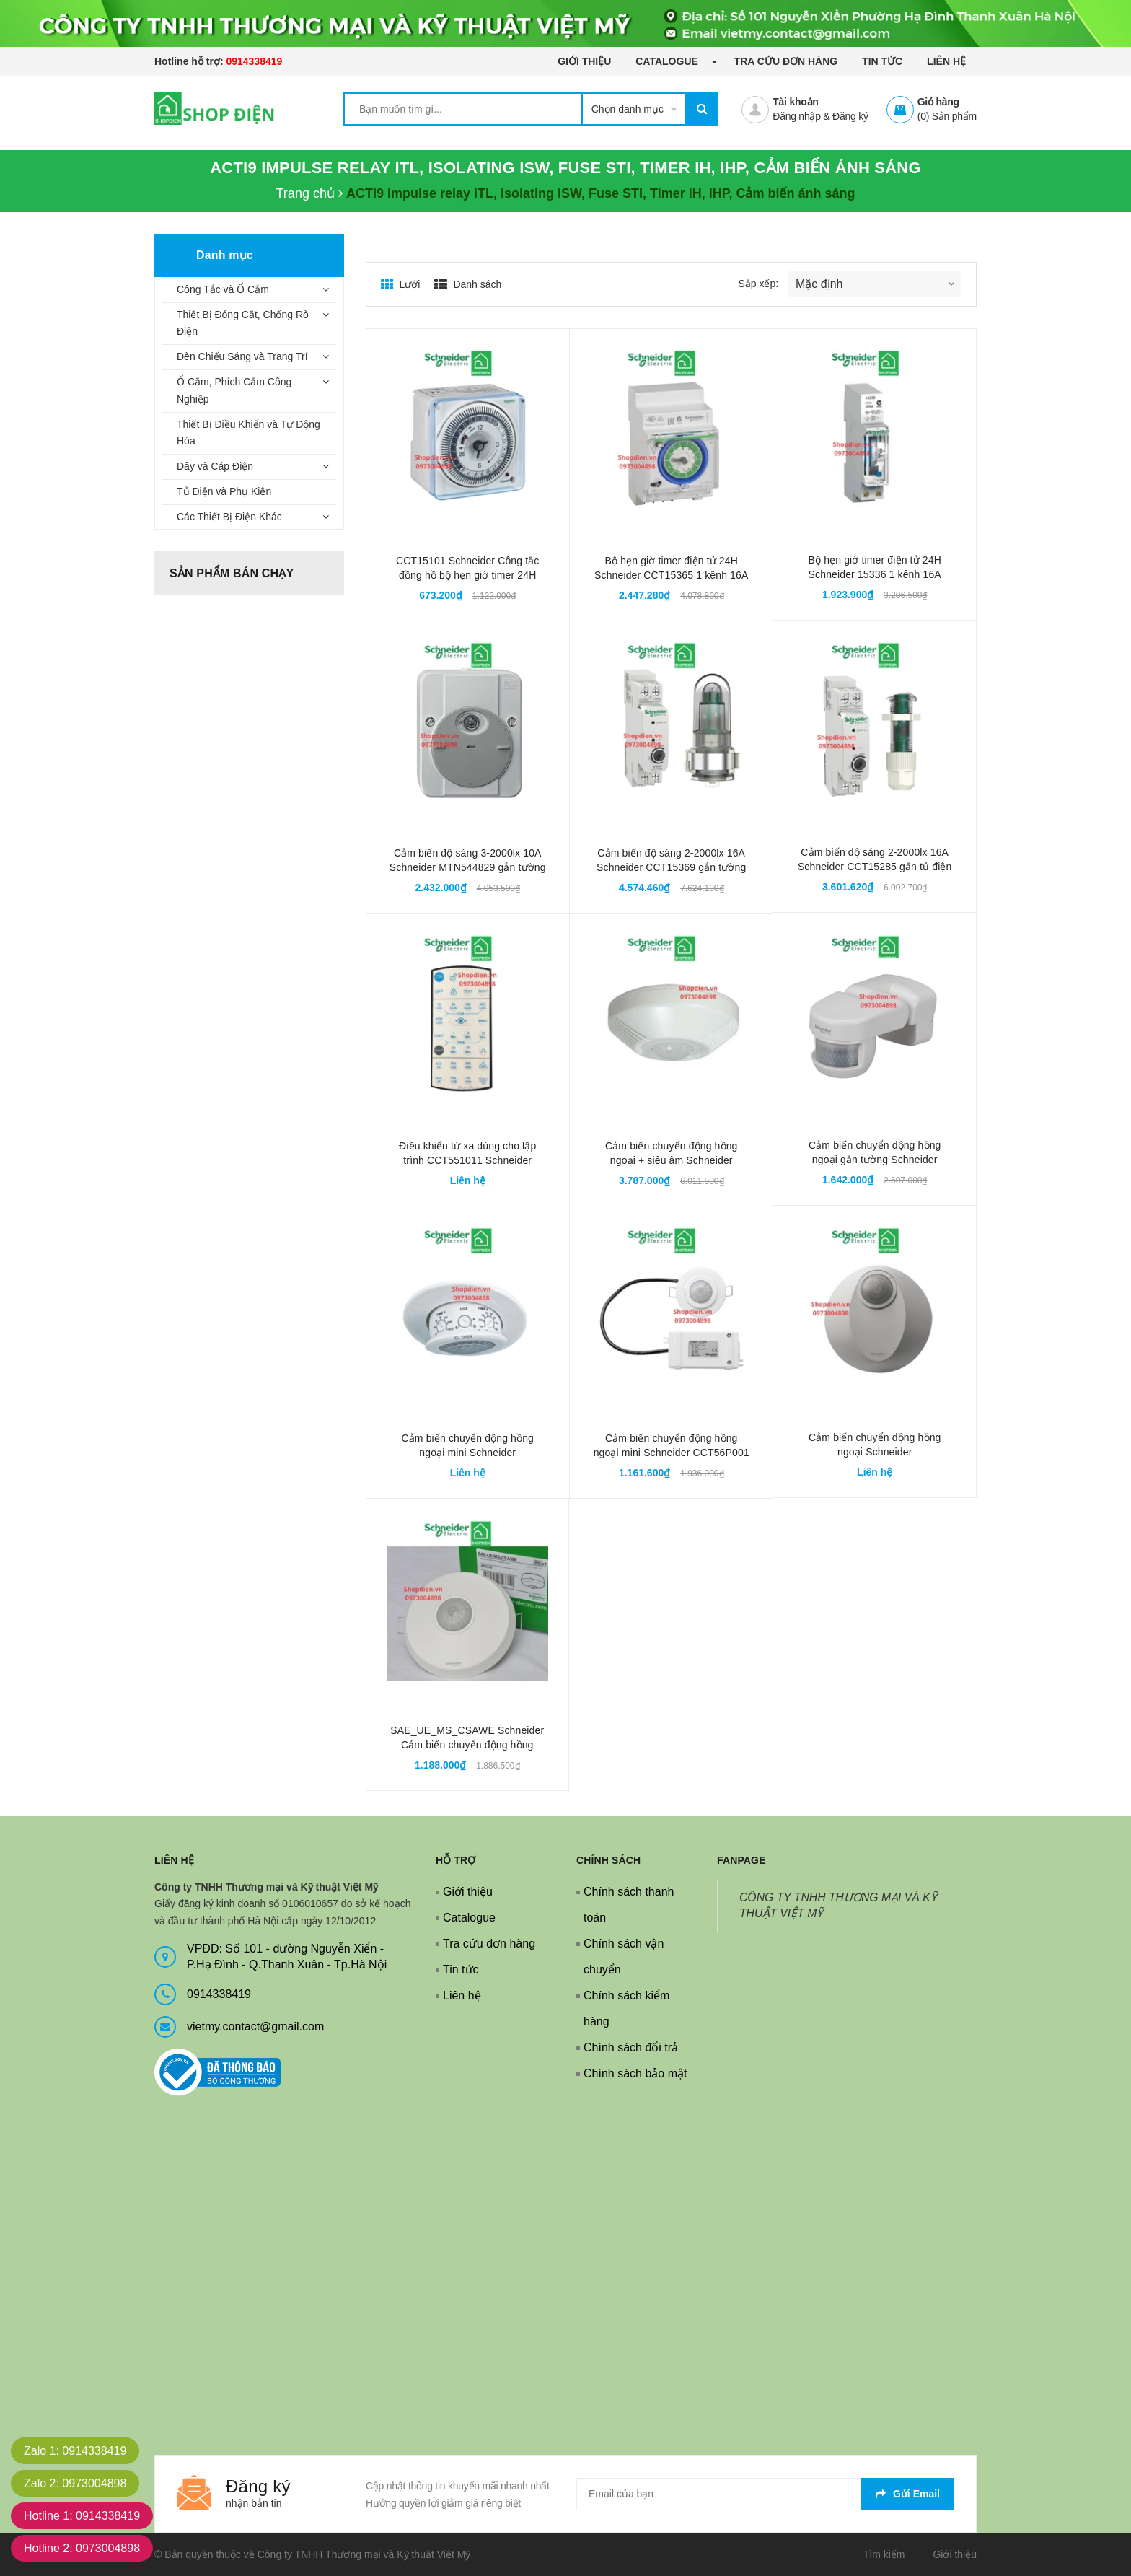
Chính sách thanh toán (629, 1904)
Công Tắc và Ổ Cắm (223, 289)
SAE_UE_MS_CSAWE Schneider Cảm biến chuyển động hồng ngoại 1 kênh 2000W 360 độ (467, 1745)
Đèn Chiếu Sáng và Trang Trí (242, 356)
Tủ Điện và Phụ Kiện (224, 491)
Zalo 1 (75, 2451)
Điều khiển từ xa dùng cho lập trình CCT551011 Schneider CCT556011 (467, 1160)
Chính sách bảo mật (635, 2073)
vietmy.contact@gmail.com (255, 2026)
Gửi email (908, 2494)
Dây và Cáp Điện (215, 466)
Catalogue (667, 61)
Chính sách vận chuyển (624, 1956)
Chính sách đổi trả (631, 2047)
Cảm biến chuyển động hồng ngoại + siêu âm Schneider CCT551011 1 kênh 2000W (671, 1160)
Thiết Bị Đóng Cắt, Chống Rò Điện (243, 323)
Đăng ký (850, 116)
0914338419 (254, 61)
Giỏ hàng (938, 102)
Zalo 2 (75, 2483)
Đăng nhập (796, 116)
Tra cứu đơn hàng (786, 61)
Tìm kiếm (884, 2554)
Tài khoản (795, 102)
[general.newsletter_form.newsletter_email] (765, 2494)
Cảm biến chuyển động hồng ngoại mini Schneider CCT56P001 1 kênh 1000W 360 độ (671, 1452)
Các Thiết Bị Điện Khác (229, 516)
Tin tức (882, 61)
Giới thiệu (584, 61)
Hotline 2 (82, 2548)
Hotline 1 (82, 2516)
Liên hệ (946, 61)
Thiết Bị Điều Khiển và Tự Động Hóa (248, 433)
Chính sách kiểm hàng (626, 2008)
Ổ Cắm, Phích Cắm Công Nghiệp (234, 390)
